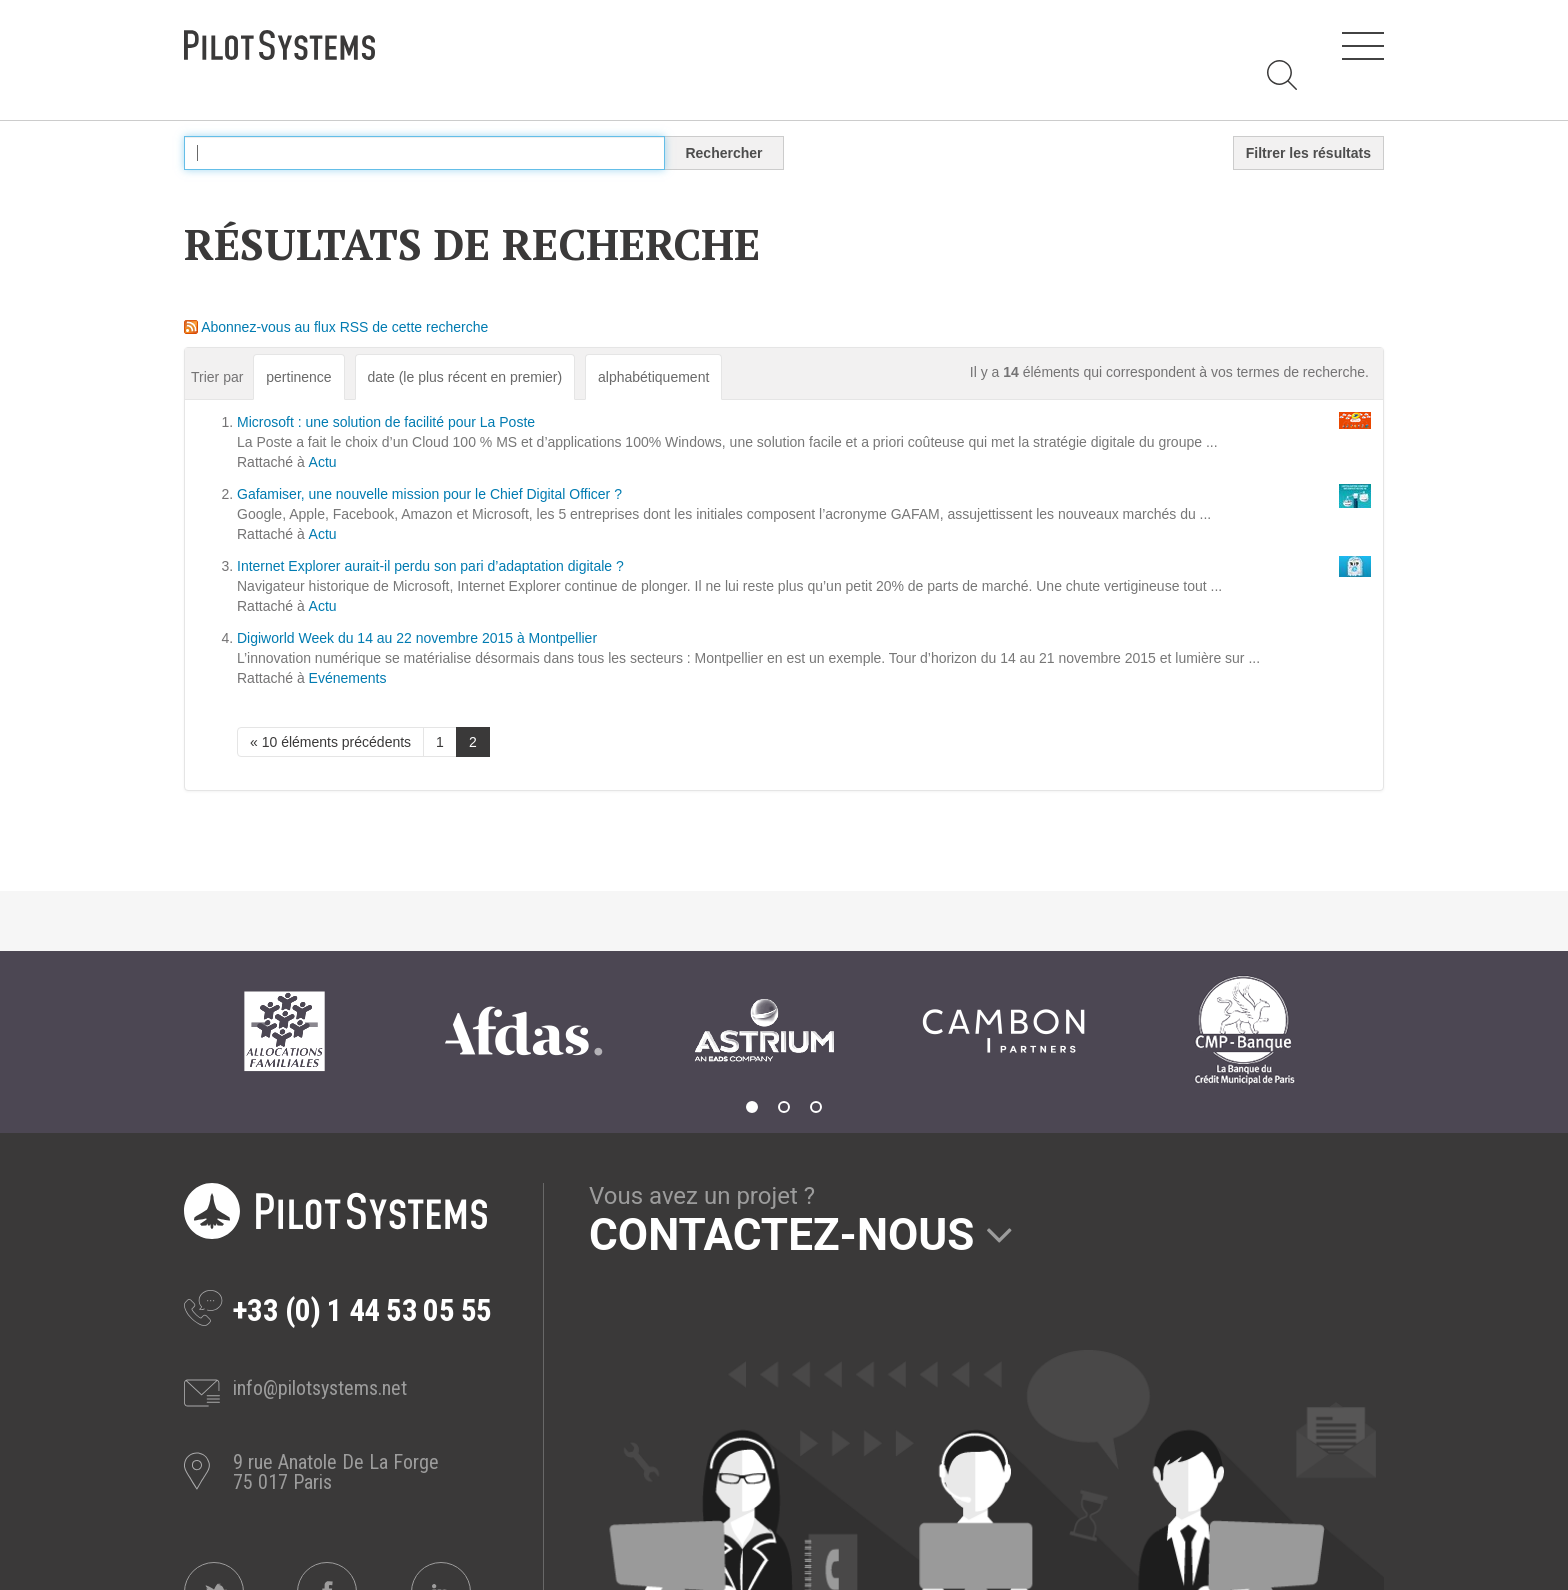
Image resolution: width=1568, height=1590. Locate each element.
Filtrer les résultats (1308, 153)
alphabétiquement (653, 377)
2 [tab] (784, 1107)
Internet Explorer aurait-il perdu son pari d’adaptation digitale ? (430, 566)
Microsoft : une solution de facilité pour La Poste (386, 422)
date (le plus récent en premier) (465, 377)
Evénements (348, 678)
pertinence (298, 377)
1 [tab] (752, 1107)
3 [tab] (816, 1107)
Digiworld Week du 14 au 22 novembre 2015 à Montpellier (417, 638)
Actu (323, 462)
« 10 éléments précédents (330, 742)
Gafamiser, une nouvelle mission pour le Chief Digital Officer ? (429, 494)
